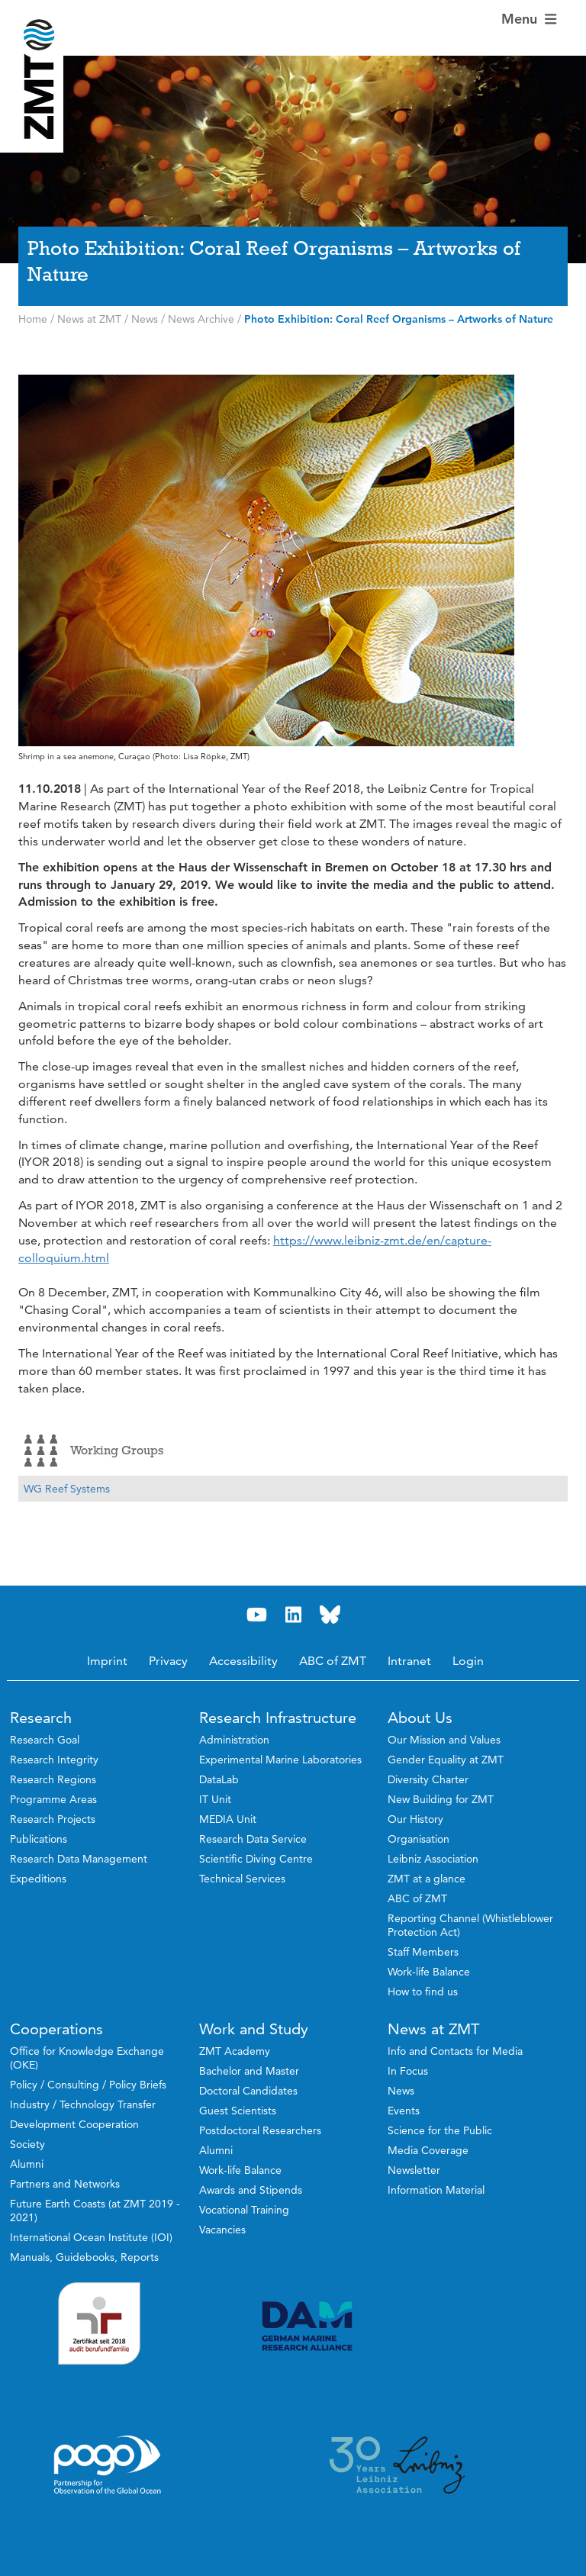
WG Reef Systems (67, 1489)
